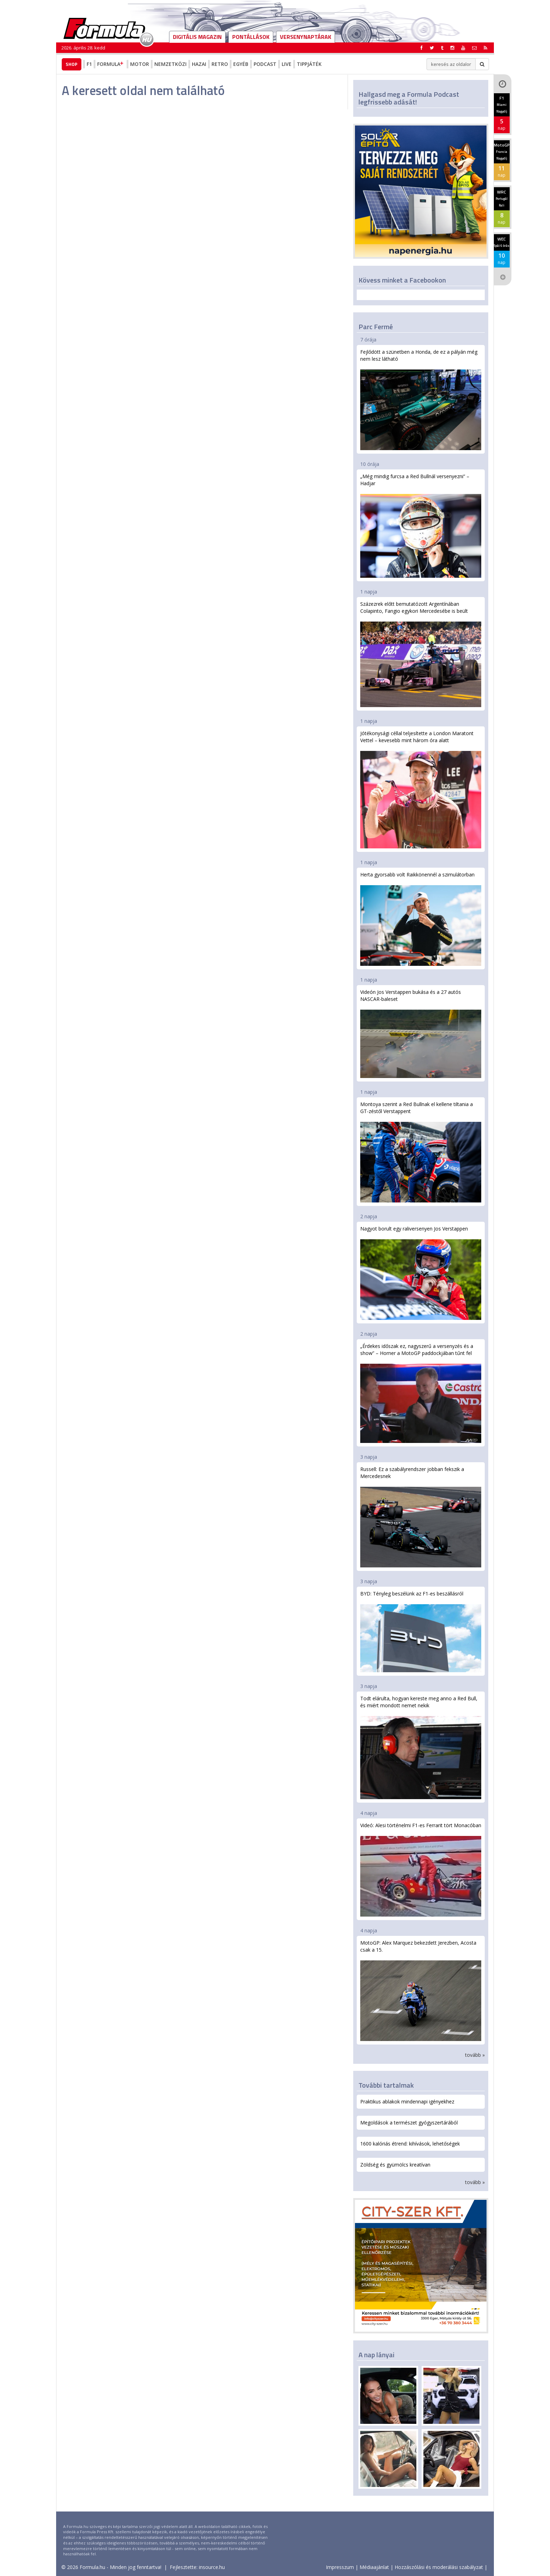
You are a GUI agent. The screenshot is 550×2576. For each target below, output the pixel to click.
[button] (485, 48)
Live (286, 64)
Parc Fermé (375, 326)
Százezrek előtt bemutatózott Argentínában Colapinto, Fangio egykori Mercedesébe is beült (420, 654)
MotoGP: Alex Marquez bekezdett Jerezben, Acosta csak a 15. (420, 1990)
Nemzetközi (170, 64)
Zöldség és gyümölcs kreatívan (395, 2164)
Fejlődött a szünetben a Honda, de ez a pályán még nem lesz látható (420, 399)
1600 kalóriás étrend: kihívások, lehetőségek (410, 2143)
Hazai (199, 64)
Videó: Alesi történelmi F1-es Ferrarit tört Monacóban (420, 1869)
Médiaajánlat (374, 2567)
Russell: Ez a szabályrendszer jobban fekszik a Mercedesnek (420, 1516)
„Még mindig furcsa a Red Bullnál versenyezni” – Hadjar (420, 525)
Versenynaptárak (305, 37)
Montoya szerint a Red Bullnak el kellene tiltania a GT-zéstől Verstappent (420, 1151)
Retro (220, 64)
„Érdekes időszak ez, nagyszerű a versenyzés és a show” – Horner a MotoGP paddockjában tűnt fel (420, 1393)
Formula (111, 64)
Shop (72, 64)
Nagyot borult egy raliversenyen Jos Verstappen (420, 1272)
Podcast (265, 64)
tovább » (475, 2055)
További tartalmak (386, 2085)
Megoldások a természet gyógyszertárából (409, 2122)
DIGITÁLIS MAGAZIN (197, 37)
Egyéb (240, 64)
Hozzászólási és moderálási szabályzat (439, 2567)
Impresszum (340, 2567)
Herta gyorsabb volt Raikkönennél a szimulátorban (420, 918)
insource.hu (212, 2567)
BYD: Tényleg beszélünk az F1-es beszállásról (420, 1631)
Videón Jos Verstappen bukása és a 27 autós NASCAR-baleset (420, 1033)
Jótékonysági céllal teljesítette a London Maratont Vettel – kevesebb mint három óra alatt (420, 789)
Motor (139, 64)
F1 (89, 64)
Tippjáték (309, 64)
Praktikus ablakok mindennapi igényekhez (407, 2101)
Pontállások (250, 37)
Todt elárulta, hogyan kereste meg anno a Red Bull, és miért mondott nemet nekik (420, 1747)
